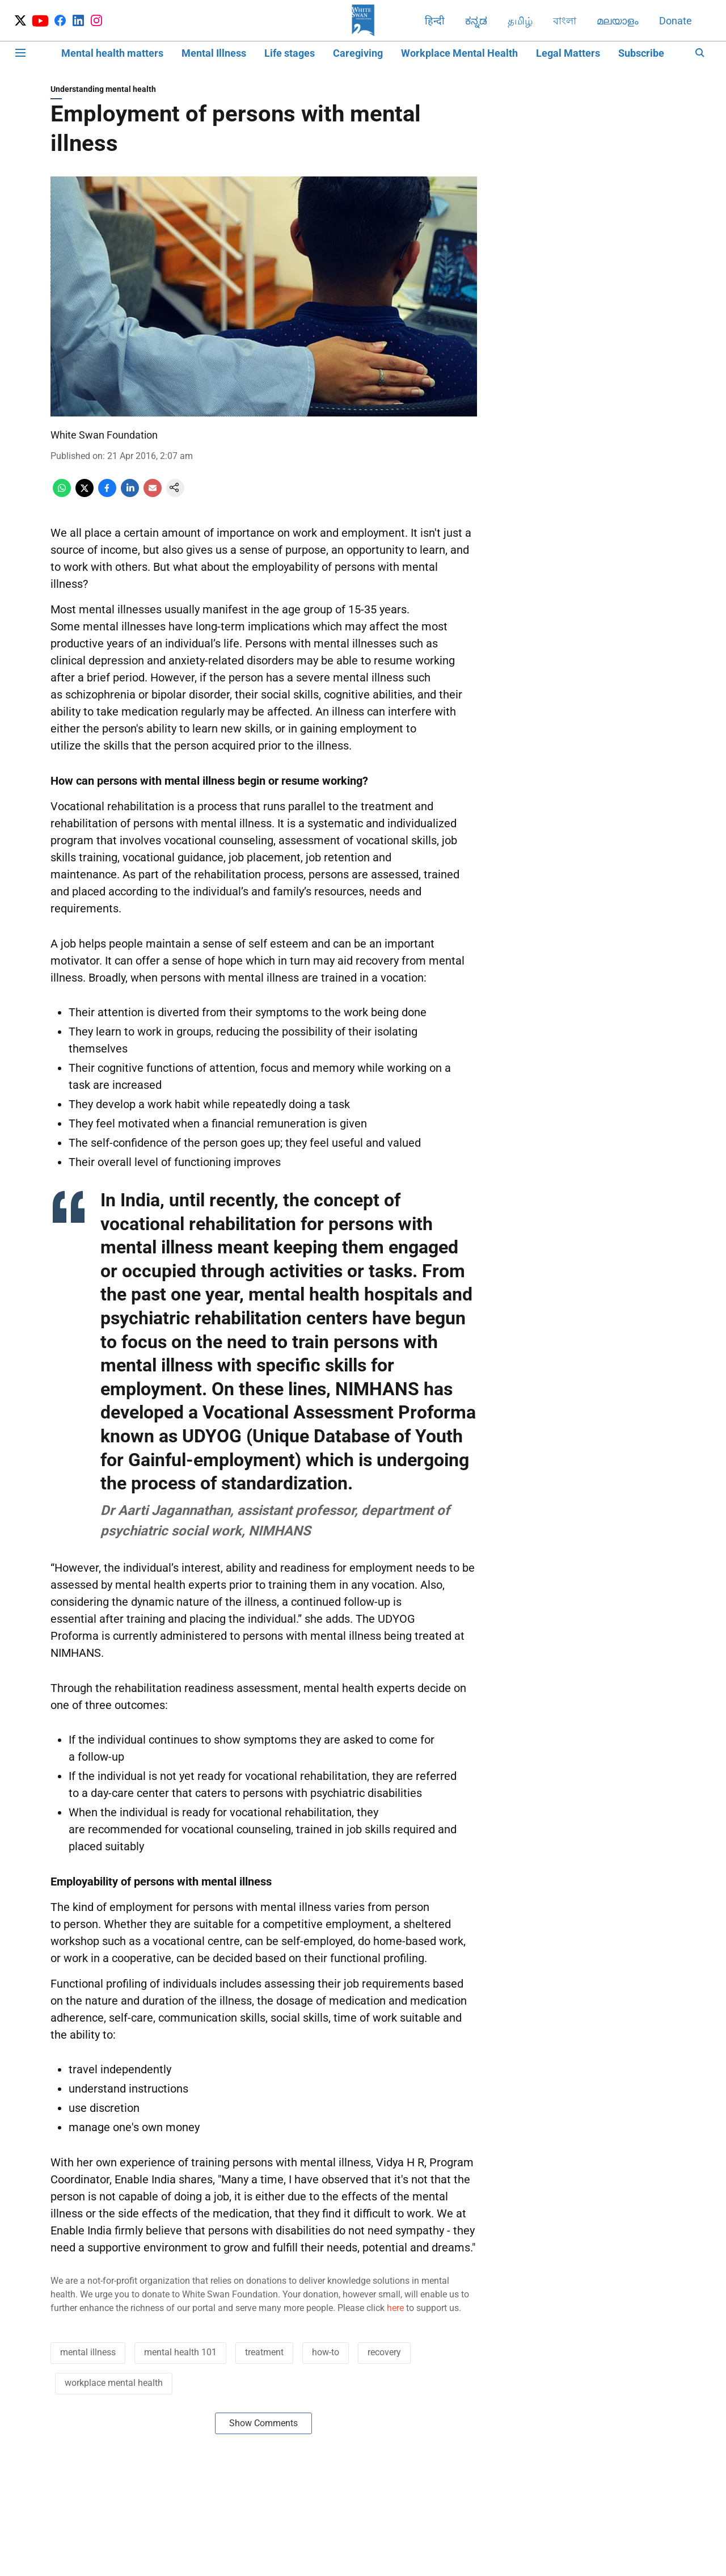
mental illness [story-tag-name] (88, 2352)
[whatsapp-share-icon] (62, 494)
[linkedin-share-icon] (130, 494)
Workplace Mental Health (459, 53)
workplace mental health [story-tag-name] (114, 2382)
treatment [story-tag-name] (264, 2352)
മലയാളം (618, 21)
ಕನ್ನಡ (476, 21)
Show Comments (263, 2423)
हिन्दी (435, 21)
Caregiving (358, 53)
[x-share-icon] (84, 494)
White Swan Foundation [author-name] (104, 435)
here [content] (395, 2308)
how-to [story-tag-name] (325, 2352)
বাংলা (564, 21)
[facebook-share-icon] (107, 494)
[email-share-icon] (152, 494)
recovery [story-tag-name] (384, 2352)
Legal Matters (568, 53)
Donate (675, 21)
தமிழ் (520, 21)
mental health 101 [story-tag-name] (180, 2352)
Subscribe (641, 53)
